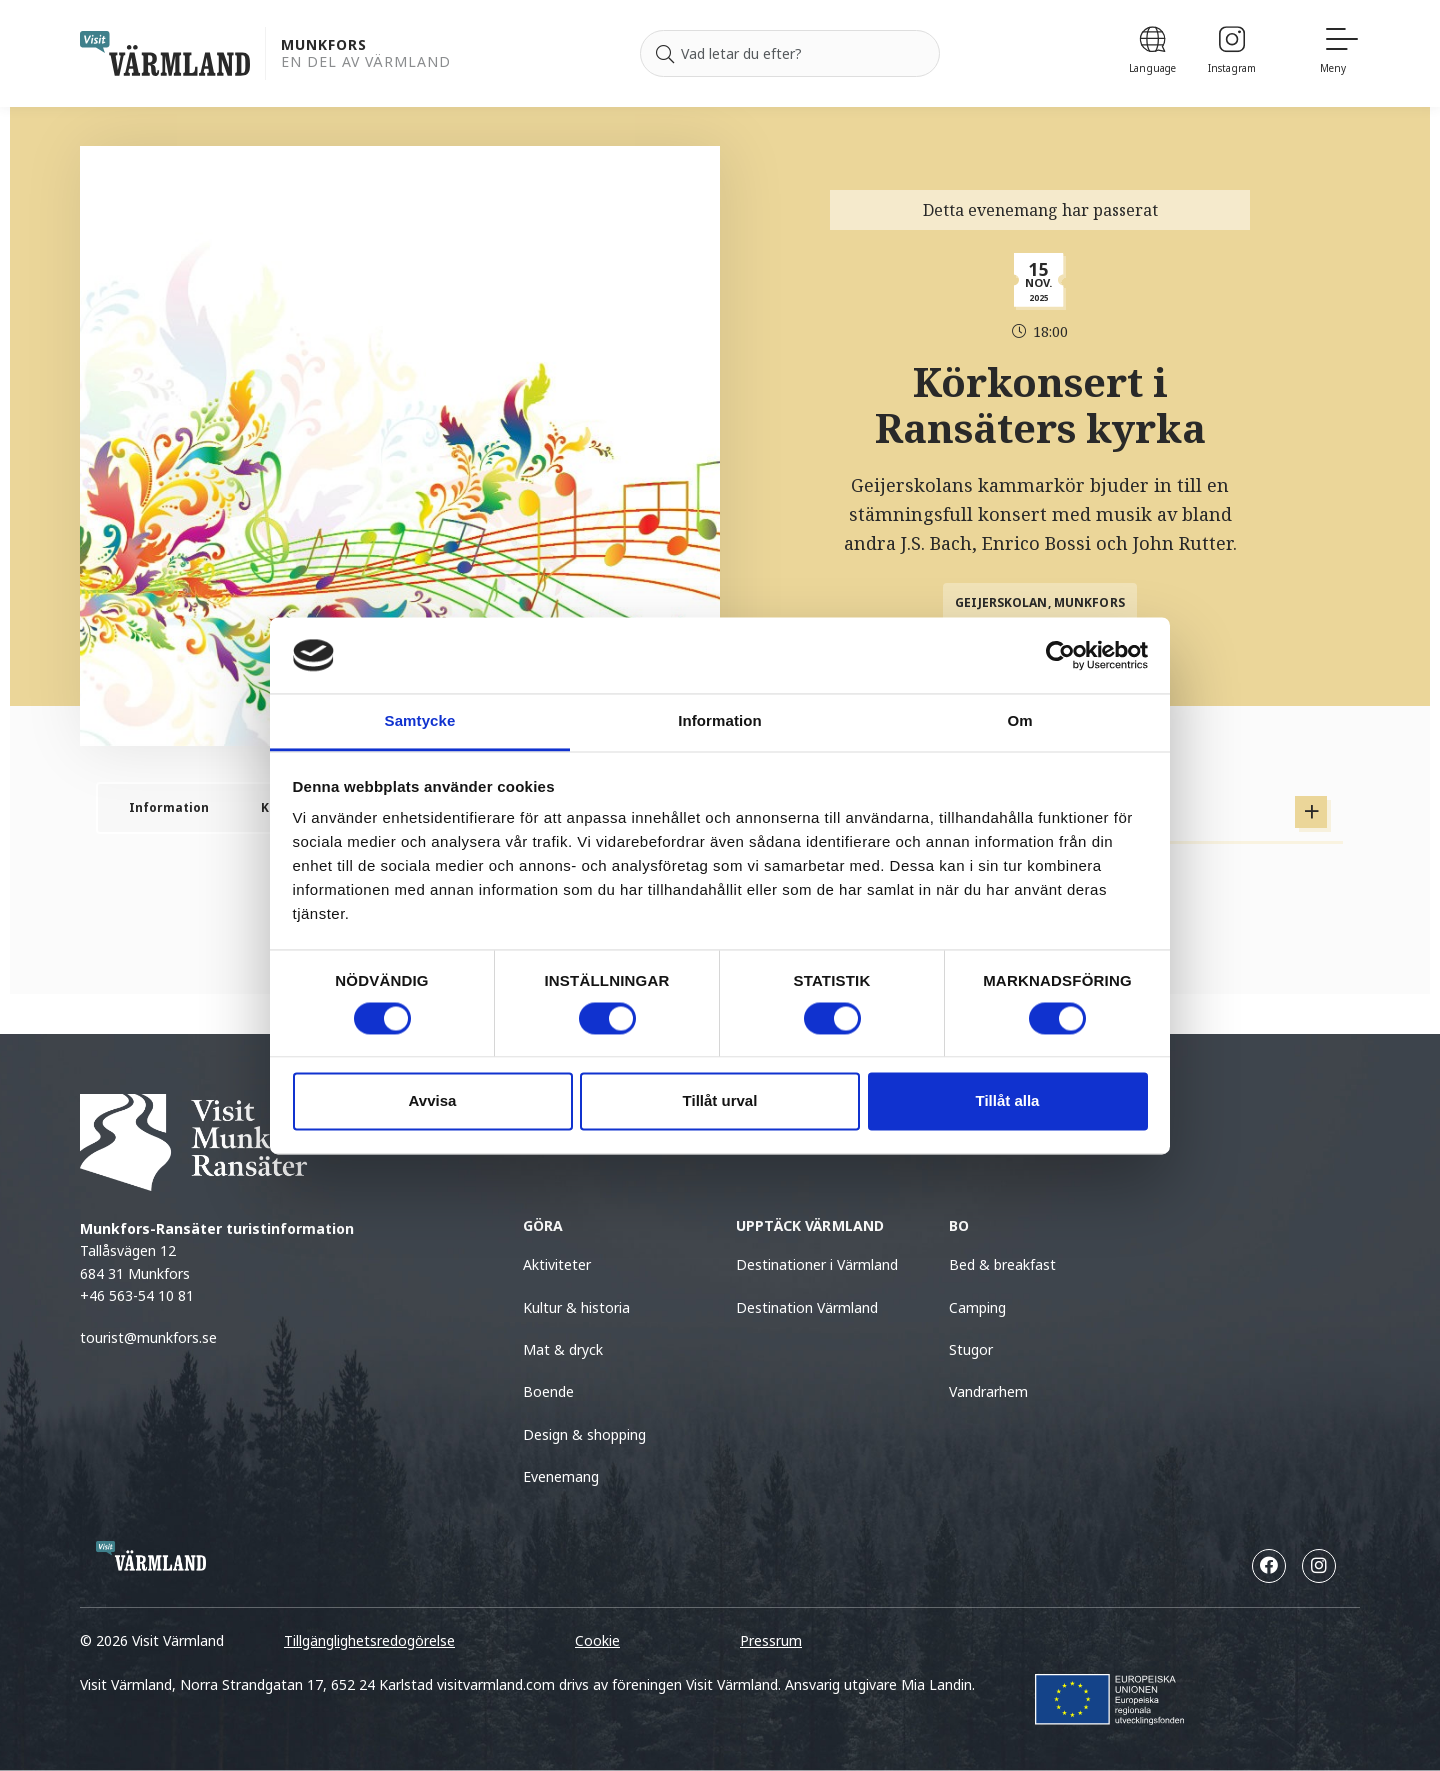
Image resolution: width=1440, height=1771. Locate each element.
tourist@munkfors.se (150, 1337)
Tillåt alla (1008, 1101)
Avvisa (433, 1101)
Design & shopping (584, 1434)
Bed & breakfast (1002, 1264)
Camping (977, 1307)
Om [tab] (1019, 721)
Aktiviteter (557, 1264)
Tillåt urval (720, 1101)
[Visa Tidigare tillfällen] (1311, 812)
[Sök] (665, 54)
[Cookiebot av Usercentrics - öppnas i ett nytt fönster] (1060, 655)
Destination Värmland (807, 1307)
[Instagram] (1232, 53)
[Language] (1152, 53)
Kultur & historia (576, 1307)
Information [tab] (720, 721)
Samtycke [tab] (420, 721)
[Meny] (1340, 53)
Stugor (971, 1349)
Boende (548, 1391)
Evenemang (561, 1476)
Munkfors (324, 45)
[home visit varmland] (165, 53)
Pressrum (771, 1640)
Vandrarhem (988, 1391)
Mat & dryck (563, 1349)
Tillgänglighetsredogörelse (369, 1640)
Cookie (597, 1640)
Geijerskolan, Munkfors (1040, 602)
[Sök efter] (790, 54)
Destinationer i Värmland (817, 1264)
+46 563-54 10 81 (137, 1295)
